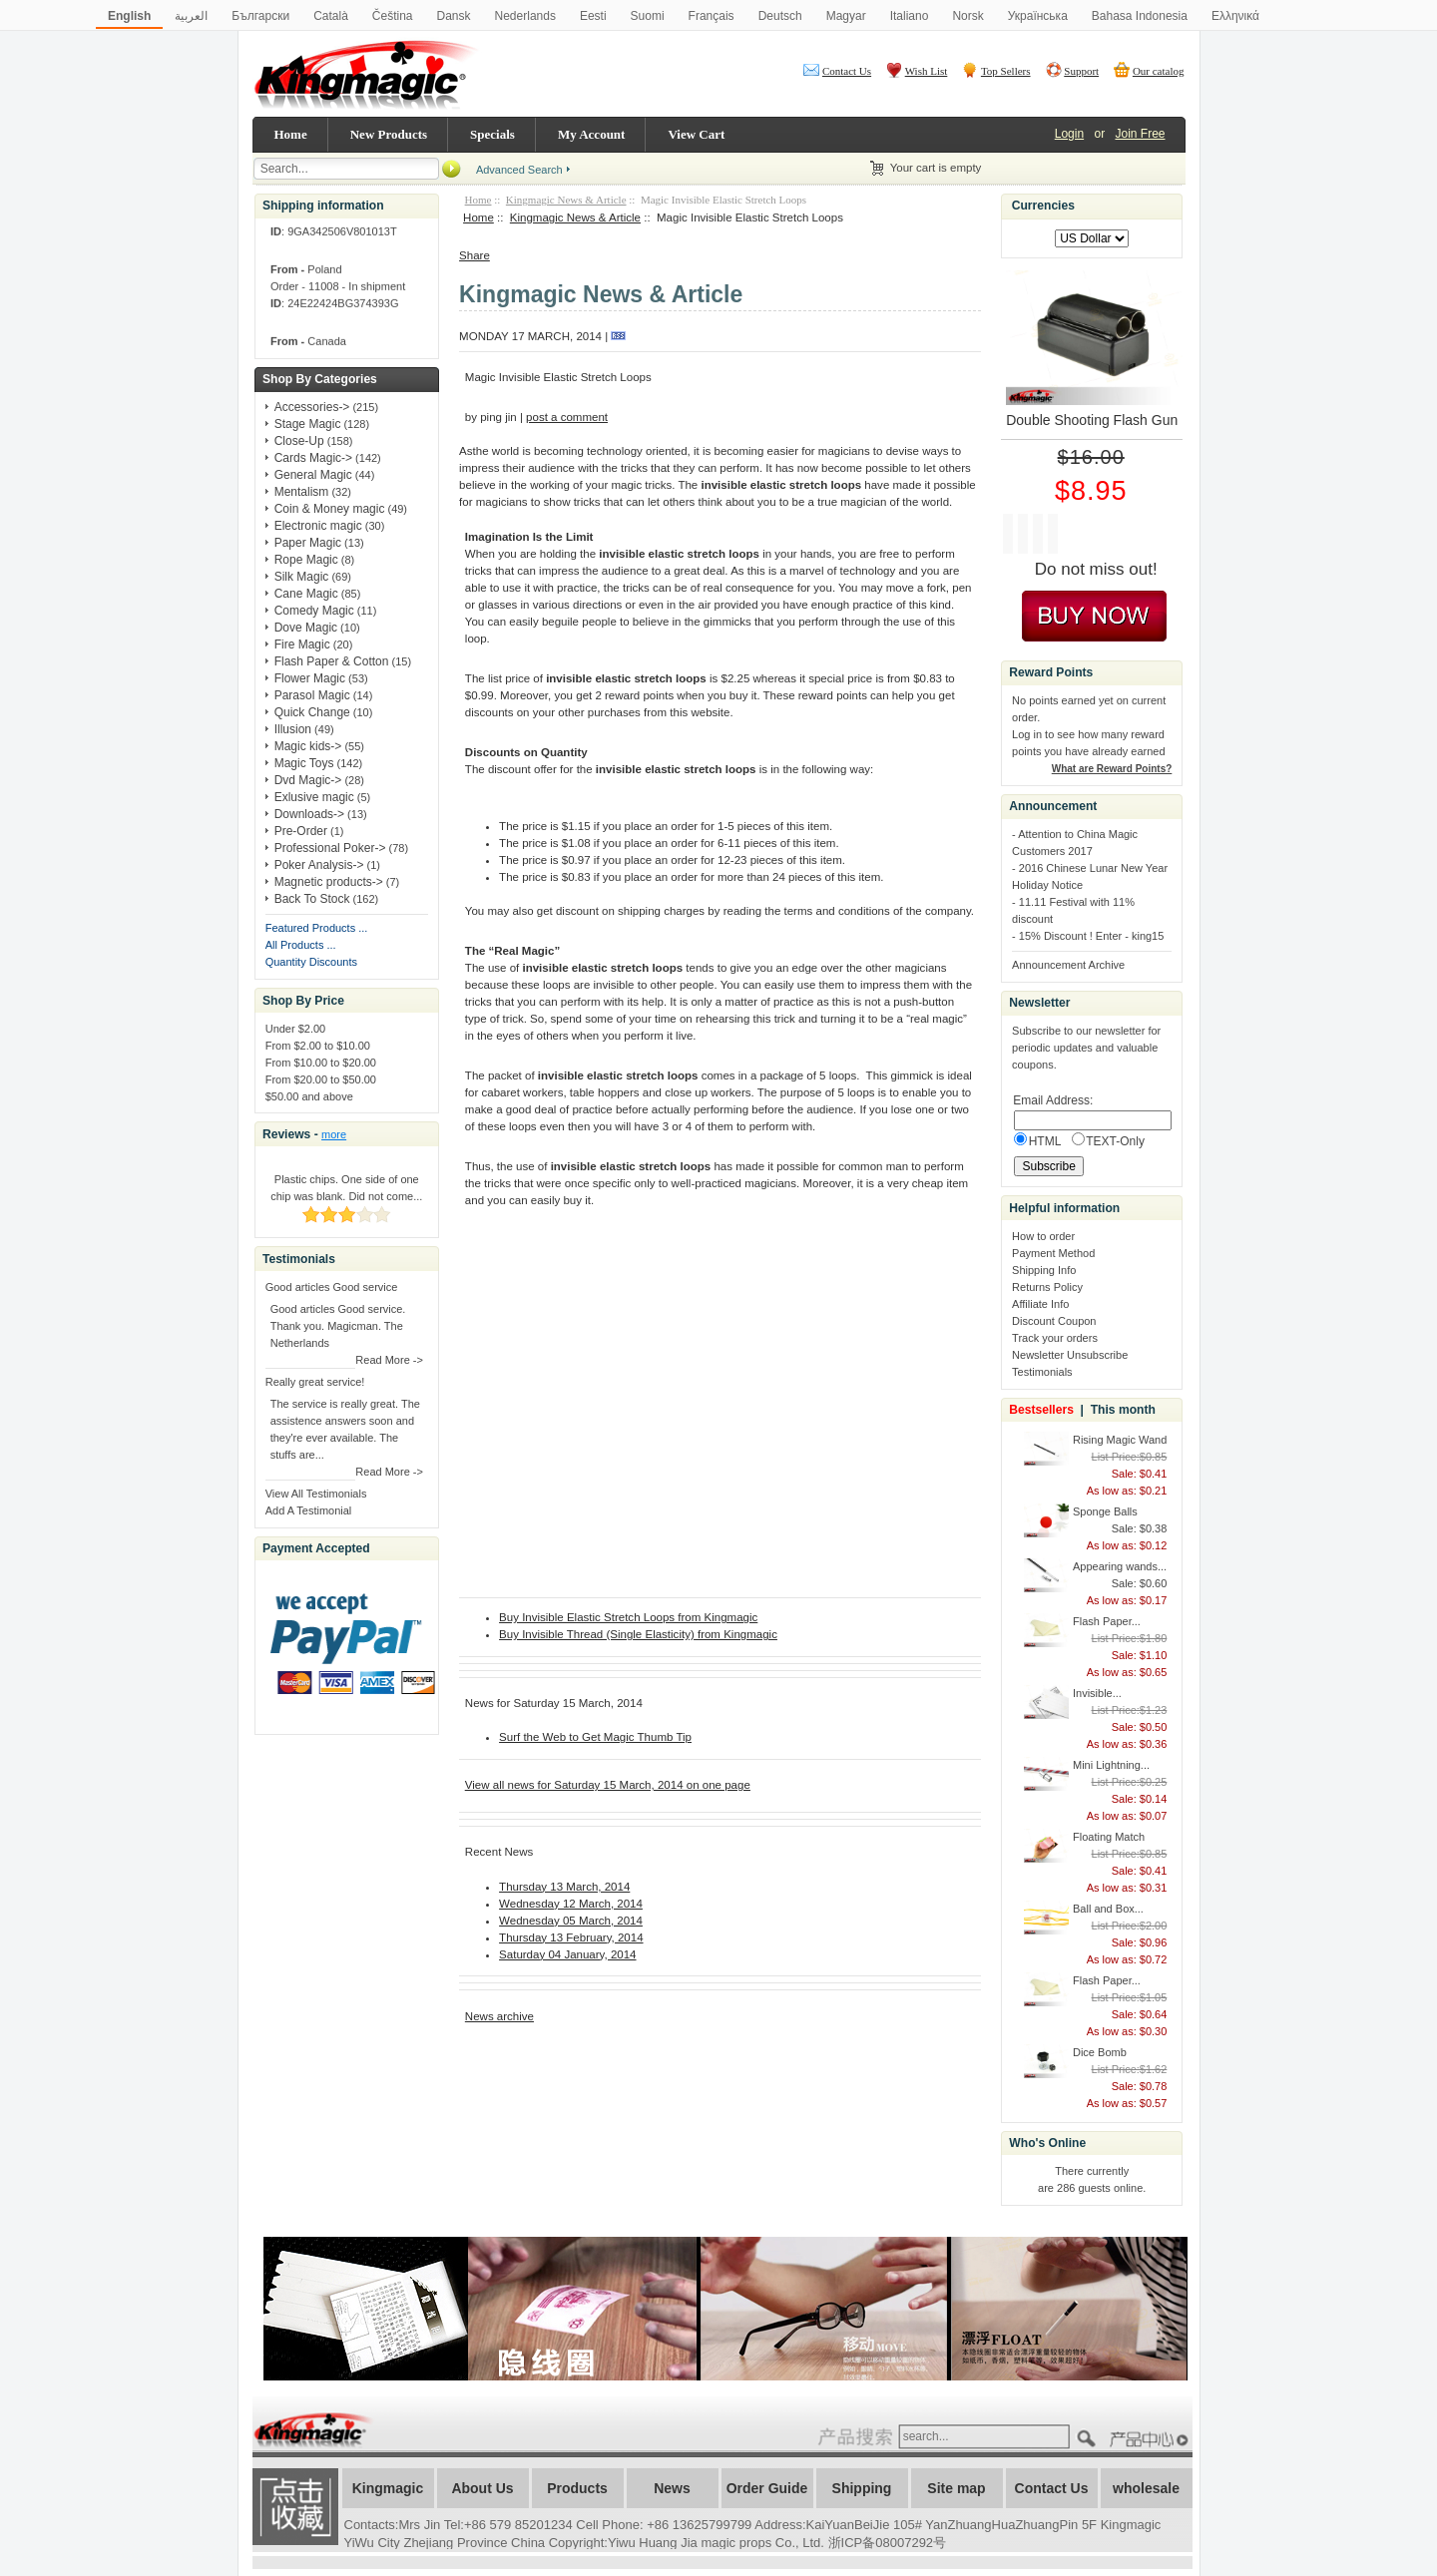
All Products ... (300, 945)
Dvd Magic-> (308, 780)
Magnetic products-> (328, 882)
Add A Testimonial (308, 1510)
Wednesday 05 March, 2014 (571, 1921)
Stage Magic (307, 424)
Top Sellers (1006, 71)
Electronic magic (318, 526)
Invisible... (1097, 1693)
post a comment (567, 417)
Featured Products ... (316, 928)
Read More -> (389, 1360)
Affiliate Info (1040, 1304)
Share (474, 255)
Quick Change (312, 712)
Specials (492, 134)
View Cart (696, 134)
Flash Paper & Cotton (331, 661)
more (333, 1134)
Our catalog (1159, 71)
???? (1152, 2439)
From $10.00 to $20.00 (320, 1063)
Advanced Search (519, 170)
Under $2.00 (295, 1029)
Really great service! (315, 1382)
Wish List (926, 71)
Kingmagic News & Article (566, 200)
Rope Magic (306, 560)
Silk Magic (301, 577)
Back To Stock (312, 899)
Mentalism (301, 492)
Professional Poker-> (330, 848)
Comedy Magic (314, 611)
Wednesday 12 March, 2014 (571, 1904)
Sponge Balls (1105, 1511)
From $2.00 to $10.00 (317, 1046)
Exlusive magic (314, 797)
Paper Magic (307, 543)
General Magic (313, 475)
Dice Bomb (1100, 2052)
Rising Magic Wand (1120, 1440)
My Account (592, 134)
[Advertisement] (692, 2072)
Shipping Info (1044, 1270)
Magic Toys (304, 763)
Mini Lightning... (1111, 1765)
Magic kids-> (308, 746)
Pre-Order (300, 831)
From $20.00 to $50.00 (320, 1079)
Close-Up (299, 441)
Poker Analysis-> (319, 865)
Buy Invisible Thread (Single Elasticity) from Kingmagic (638, 1634)
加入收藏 (295, 2506)
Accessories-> (312, 407)
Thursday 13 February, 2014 (571, 1937)
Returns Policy (1047, 1287)
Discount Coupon (1054, 1321)
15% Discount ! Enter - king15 (1092, 936)
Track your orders (1055, 1338)
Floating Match (1109, 1837)
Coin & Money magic (329, 509)
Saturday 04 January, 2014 (567, 1954)
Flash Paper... (1107, 1621)
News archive (499, 2016)
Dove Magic (305, 628)
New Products (388, 134)
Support (1081, 71)
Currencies (1043, 206)
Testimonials (1042, 1372)
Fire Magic (302, 644)
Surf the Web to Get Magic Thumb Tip (595, 1737)
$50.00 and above (309, 1096)
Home (290, 134)
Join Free (1140, 134)
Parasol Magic (312, 695)
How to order (1043, 1236)
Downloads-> (309, 814)
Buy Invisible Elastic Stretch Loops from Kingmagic (628, 1617)
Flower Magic (309, 678)
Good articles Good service (331, 1287)
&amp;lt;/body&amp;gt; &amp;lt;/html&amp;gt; (708, 1406)
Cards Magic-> (313, 458)
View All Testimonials (316, 1494)
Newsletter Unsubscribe (1070, 1355)
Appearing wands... (1120, 1566)
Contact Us (846, 71)
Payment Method (1053, 1253)
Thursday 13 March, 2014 (564, 1887)
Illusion (292, 729)
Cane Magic (306, 594)
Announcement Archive (1068, 965)
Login (1069, 134)
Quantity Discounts (311, 962)
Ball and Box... (1108, 1909)
